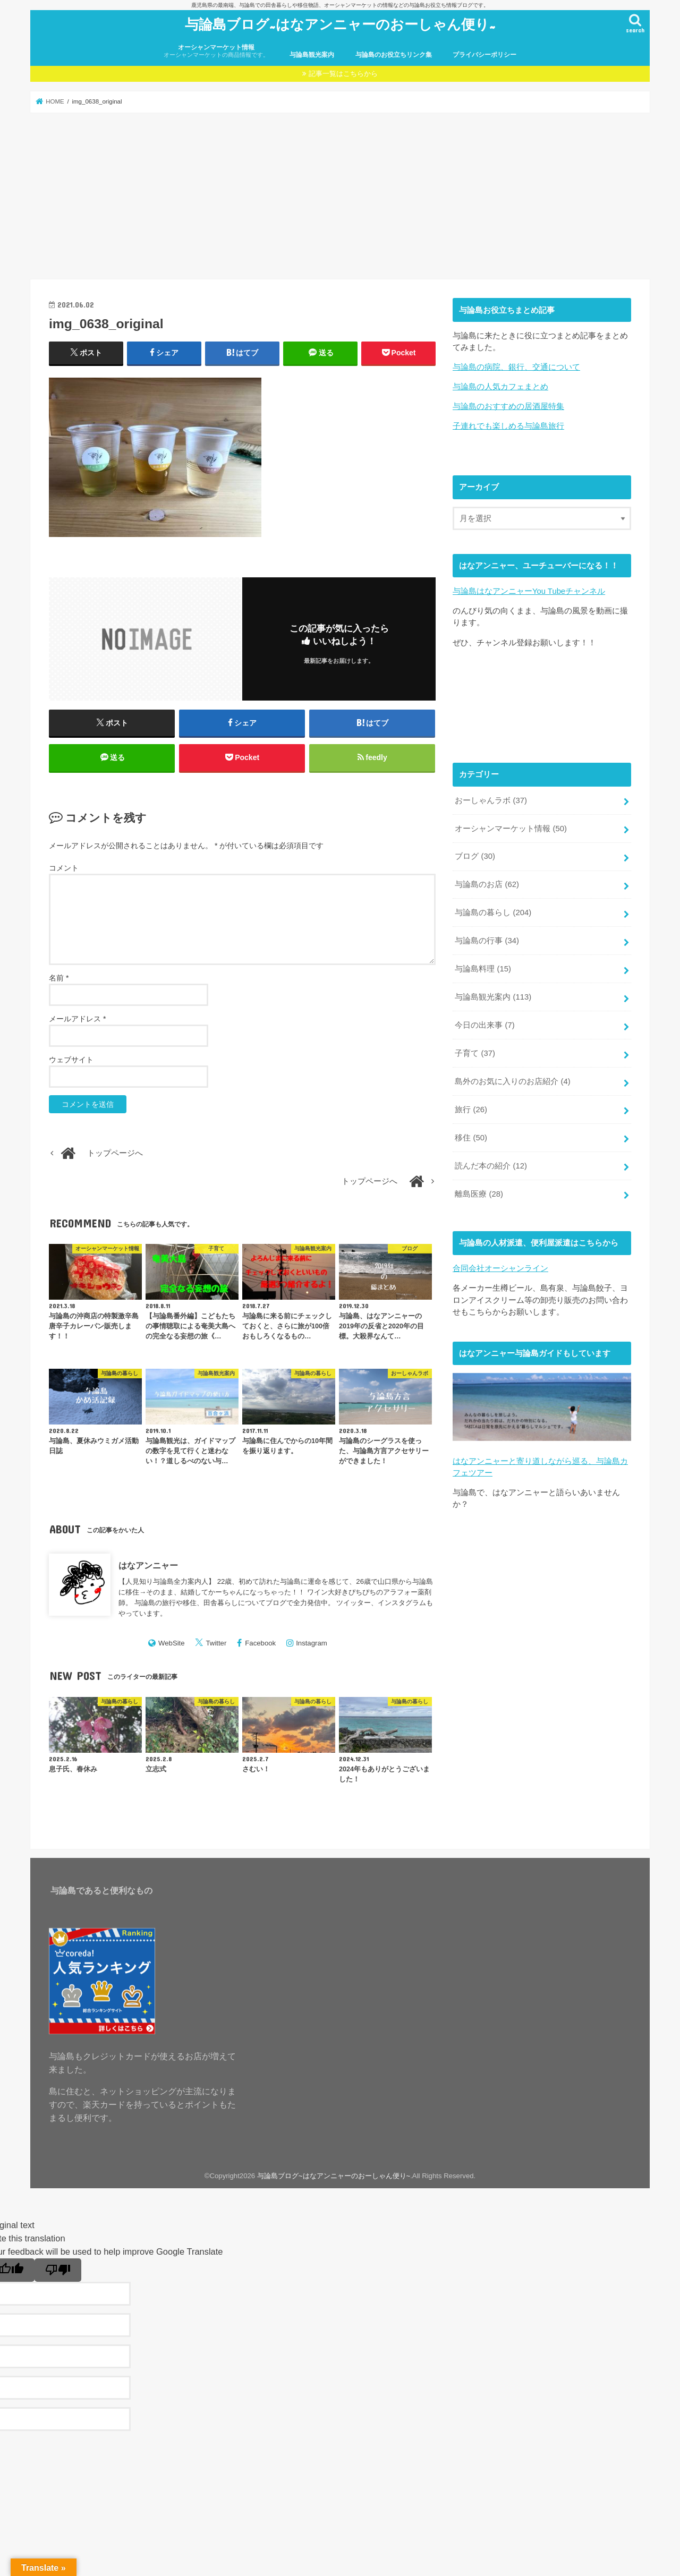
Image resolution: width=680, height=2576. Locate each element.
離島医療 (479, 1193)
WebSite (171, 1643)
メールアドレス (77, 1018)
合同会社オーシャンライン (500, 1268)
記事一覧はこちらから (343, 74)
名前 (59, 978)
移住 (471, 1137)
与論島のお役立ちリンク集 (393, 54)
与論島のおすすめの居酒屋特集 (508, 406)
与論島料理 (483, 969)
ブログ (475, 856)
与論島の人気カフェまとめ (500, 386)
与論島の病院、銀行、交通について (516, 367)
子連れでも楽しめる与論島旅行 (508, 426)
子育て (475, 1052)
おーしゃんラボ (491, 800)
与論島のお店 (487, 884)
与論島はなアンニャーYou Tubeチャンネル (529, 591)
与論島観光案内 (312, 54)
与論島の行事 (487, 940)
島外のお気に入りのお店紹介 (512, 1081)
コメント (64, 868)
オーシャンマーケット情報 (216, 51)
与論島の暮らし (493, 912)
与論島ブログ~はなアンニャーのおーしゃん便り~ (340, 23)
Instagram (311, 1643)
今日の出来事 (484, 1024)
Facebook (260, 1643)
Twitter (216, 1643)
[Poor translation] (58, 2270)
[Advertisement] (340, 196)
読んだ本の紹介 (491, 1165)
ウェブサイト (71, 1059)
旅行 (471, 1109)
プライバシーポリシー (484, 54)
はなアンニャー (148, 1565)
